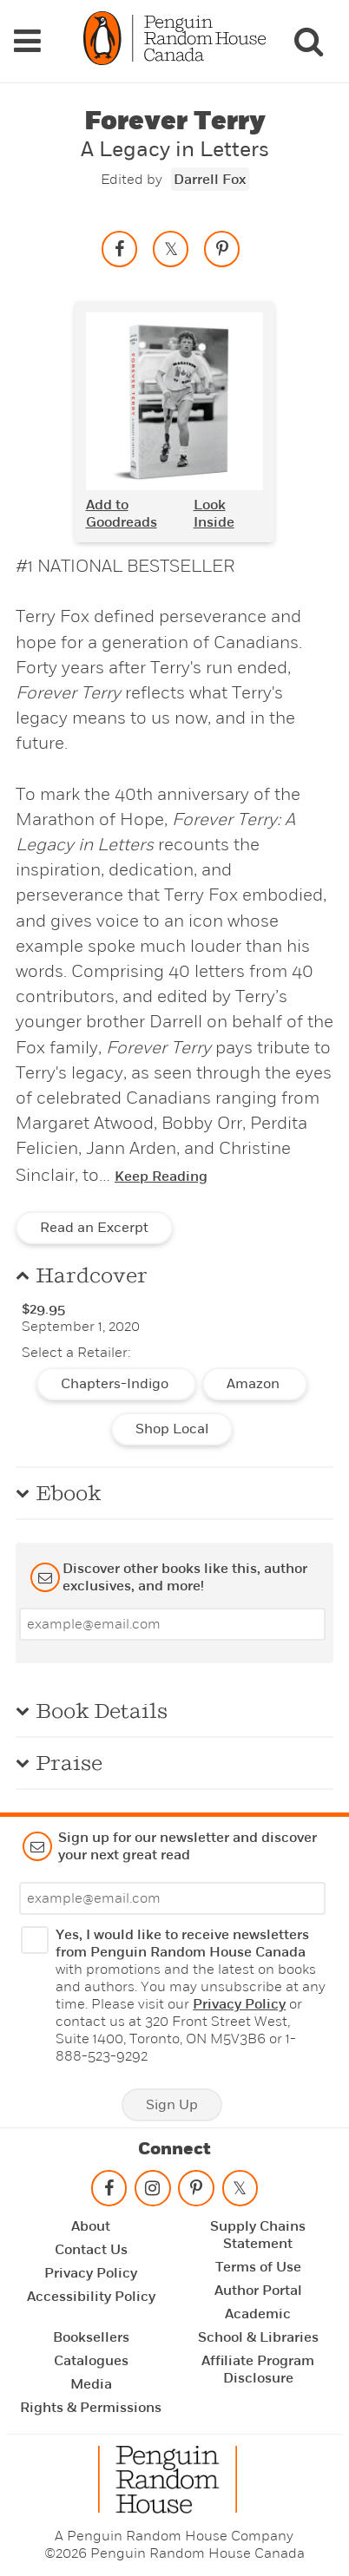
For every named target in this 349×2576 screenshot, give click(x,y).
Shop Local (171, 1429)
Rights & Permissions (90, 2407)
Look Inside (214, 513)
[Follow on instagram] (152, 2192)
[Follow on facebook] (108, 2192)
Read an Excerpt (94, 1227)
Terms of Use (258, 2267)
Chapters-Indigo (116, 1384)
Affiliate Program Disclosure (257, 2369)
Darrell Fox (210, 179)
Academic (258, 2314)
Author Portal (258, 2290)
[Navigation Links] (27, 40)
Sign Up (172, 2105)
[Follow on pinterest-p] (196, 2192)
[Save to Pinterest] (222, 249)
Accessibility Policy (91, 2296)
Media (91, 2384)
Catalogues (91, 2361)
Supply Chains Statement (258, 2235)
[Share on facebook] (120, 249)
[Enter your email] (172, 1624)
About (90, 2226)
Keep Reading (161, 1176)
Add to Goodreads (121, 513)
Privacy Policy (239, 2004)
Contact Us (91, 2249)
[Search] (308, 40)
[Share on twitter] (171, 249)
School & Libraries (258, 2337)
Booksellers (91, 2337)
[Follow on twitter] (239, 2192)
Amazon (255, 1384)
